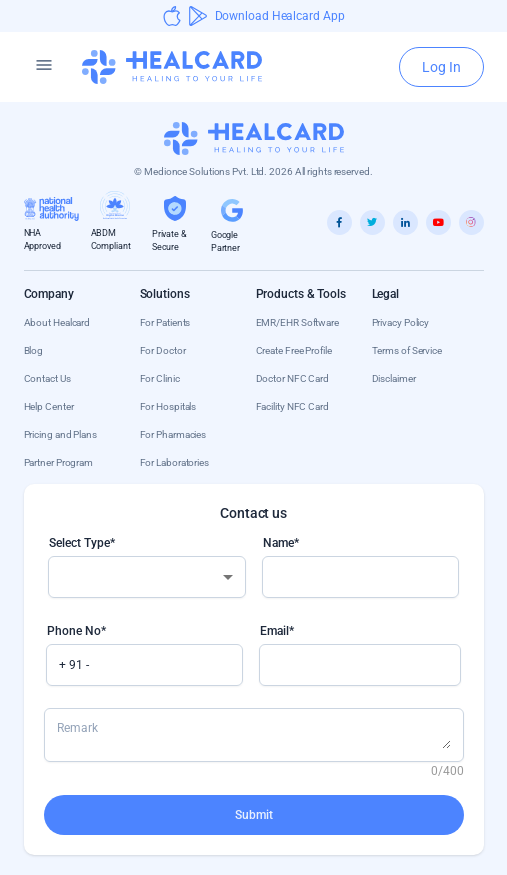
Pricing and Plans (60, 434)
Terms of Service (407, 350)
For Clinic (160, 378)
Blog (34, 350)
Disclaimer (394, 378)
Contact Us (47, 378)
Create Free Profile (294, 350)
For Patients (165, 322)
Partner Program (59, 462)
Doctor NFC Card (293, 378)
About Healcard (57, 322)
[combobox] (146, 577)
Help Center (49, 406)
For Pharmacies (173, 434)
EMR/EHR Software (297, 322)
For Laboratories (174, 462)
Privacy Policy (401, 322)
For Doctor (163, 350)
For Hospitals (168, 406)
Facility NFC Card (292, 406)
